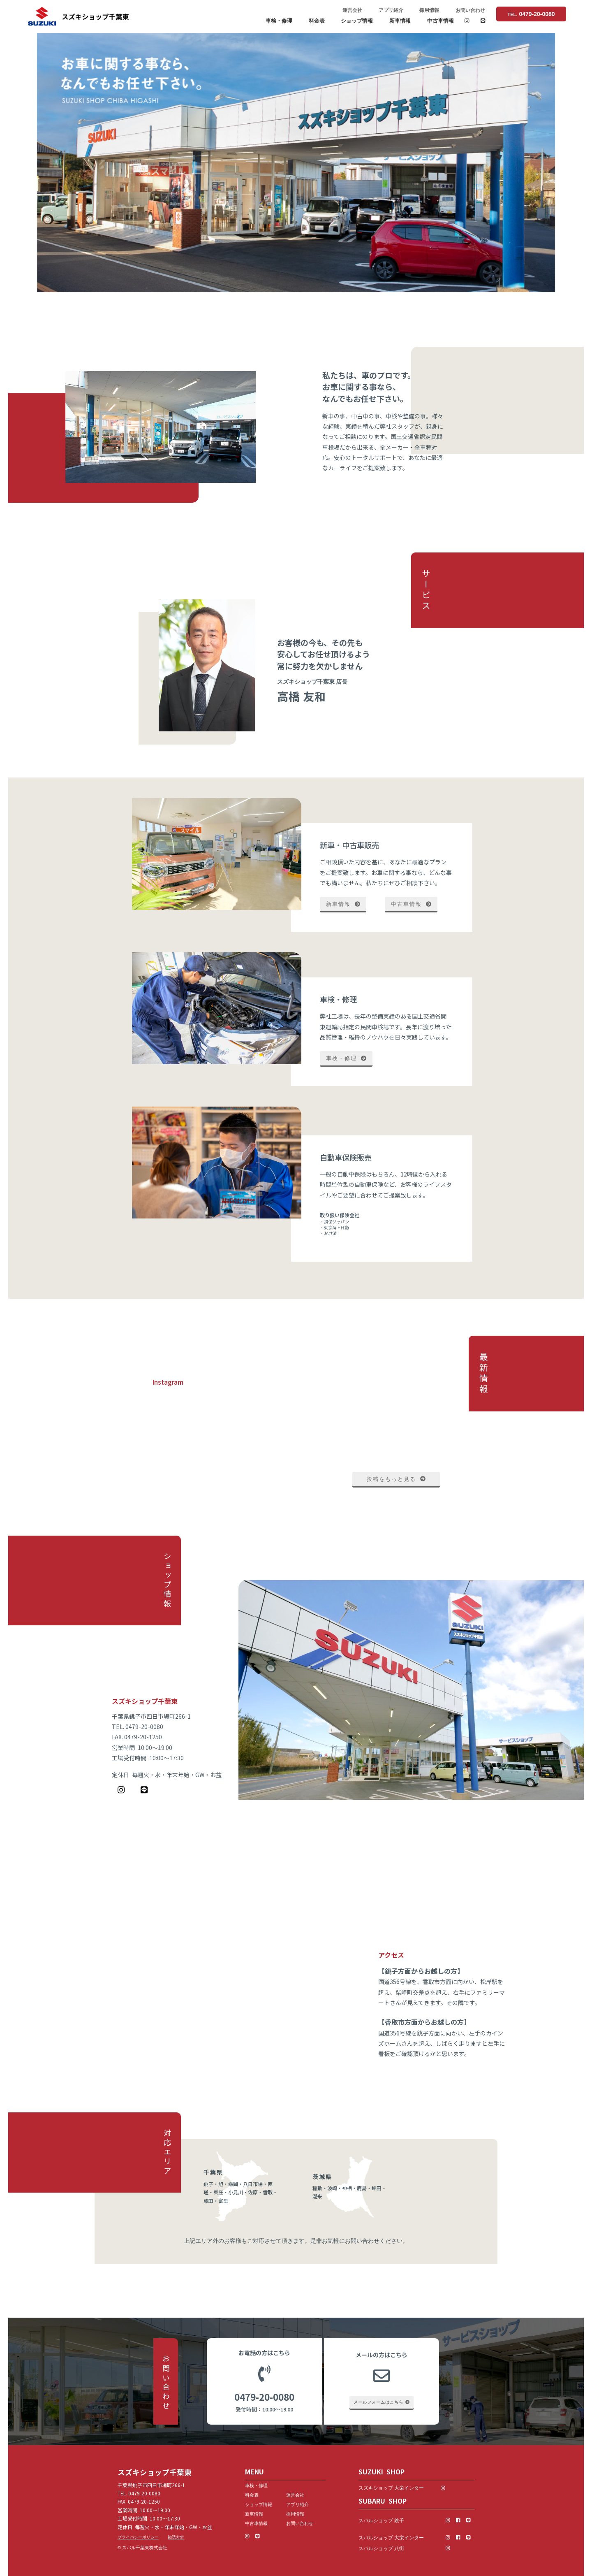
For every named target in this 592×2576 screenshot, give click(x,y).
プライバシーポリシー (138, 2537)
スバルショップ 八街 (381, 2548)
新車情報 (400, 20)
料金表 (317, 20)
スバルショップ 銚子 (381, 2520)
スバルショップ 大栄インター (391, 2537)
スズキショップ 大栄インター (398, 2487)
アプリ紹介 (391, 10)
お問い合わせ (470, 10)
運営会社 (352, 10)
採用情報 (429, 10)
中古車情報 (440, 20)
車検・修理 (279, 20)
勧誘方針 (176, 2537)
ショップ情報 (357, 20)
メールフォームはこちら (381, 2402)
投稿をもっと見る (396, 1479)
